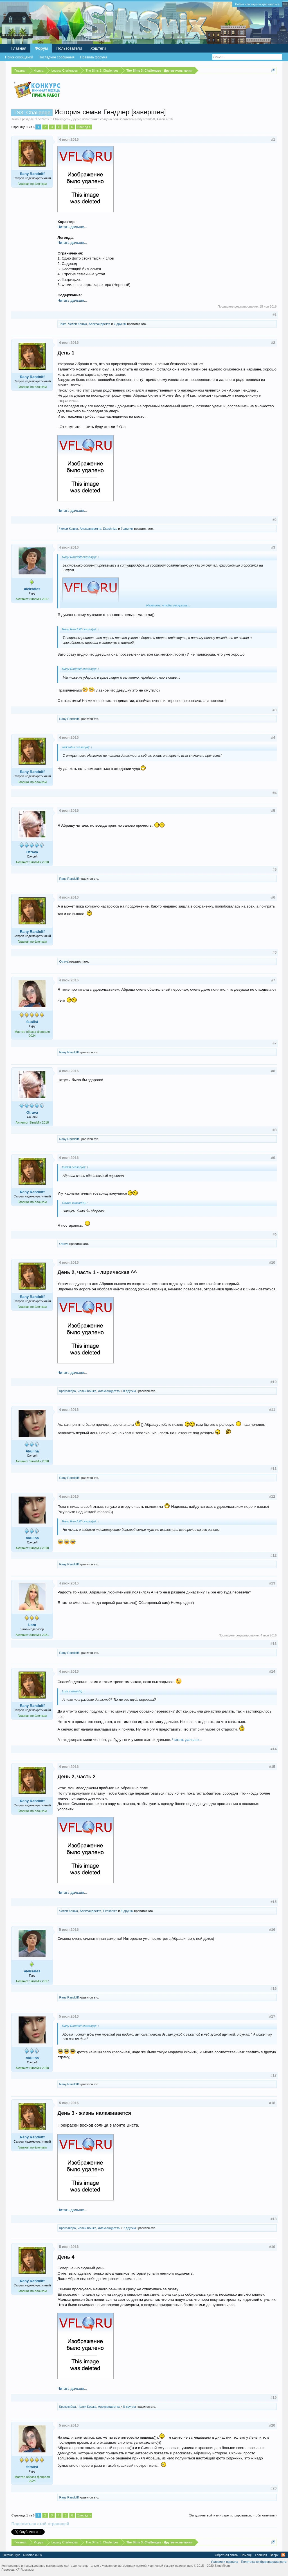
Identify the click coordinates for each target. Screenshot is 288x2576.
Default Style (11, 2555)
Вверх (274, 2555)
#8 (273, 1071)
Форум (41, 48)
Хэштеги (98, 48)
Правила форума (93, 57)
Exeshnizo (110, 528)
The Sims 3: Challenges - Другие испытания (67, 119)
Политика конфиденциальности (264, 2561)
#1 (273, 139)
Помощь (246, 2555)
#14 (272, 1671)
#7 (273, 980)
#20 (272, 2425)
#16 (272, 1929)
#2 (273, 342)
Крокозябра (67, 1391)
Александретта (99, 324)
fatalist (32, 1022)
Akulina (32, 1451)
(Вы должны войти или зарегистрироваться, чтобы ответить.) (233, 2515)
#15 (272, 1767)
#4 (273, 737)
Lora (32, 1625)
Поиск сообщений (19, 57)
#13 (272, 1583)
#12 (272, 1496)
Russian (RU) (32, 2555)
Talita (62, 324)
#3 (273, 547)
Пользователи (69, 48)
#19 (272, 2247)
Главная (18, 48)
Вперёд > (84, 127)
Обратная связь (226, 2555)
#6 (273, 897)
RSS (283, 2555)
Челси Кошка (77, 324)
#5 (273, 810)
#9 (273, 1158)
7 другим (120, 324)
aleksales (32, 589)
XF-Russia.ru (24, 2569)
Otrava (32, 852)
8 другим (129, 1391)
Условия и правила (224, 2561)
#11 (272, 1410)
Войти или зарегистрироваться (257, 4)
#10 (272, 1262)
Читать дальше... (72, 227)
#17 (272, 2016)
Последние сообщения (57, 57)
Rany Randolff (145, 119)
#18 (272, 2103)
